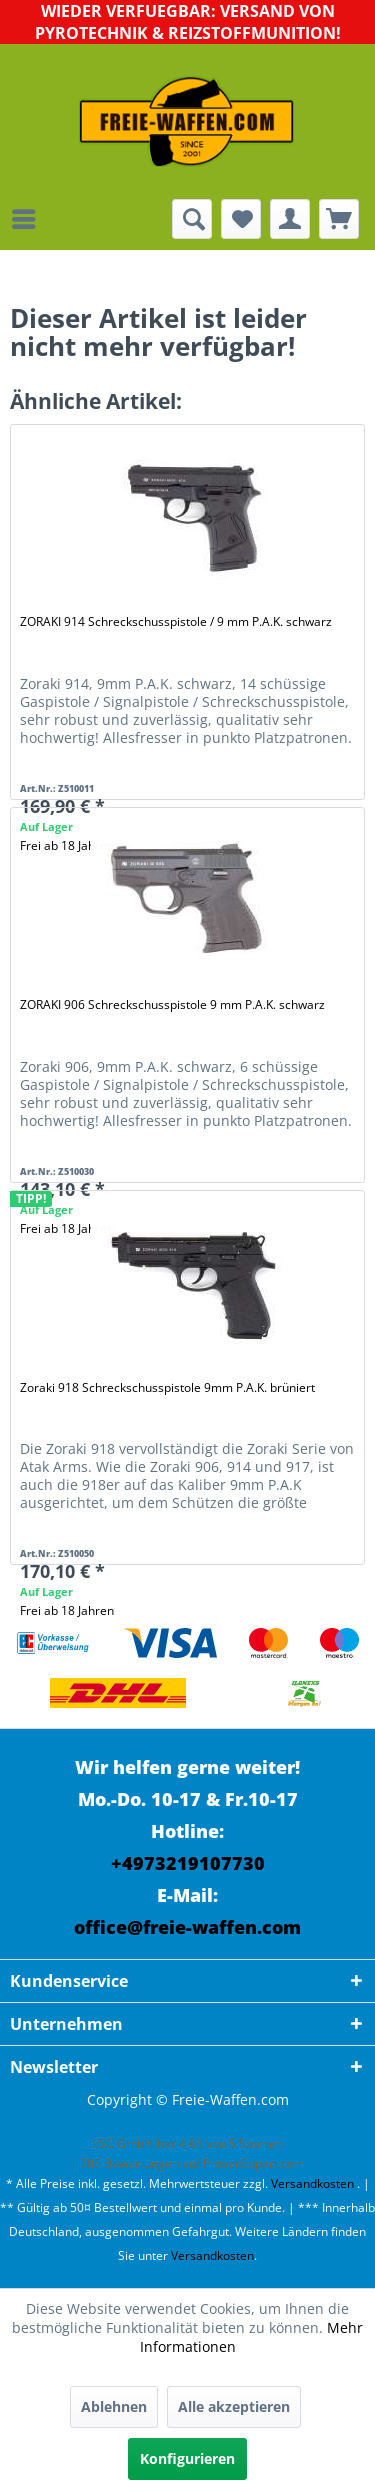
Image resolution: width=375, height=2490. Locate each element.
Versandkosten (312, 2183)
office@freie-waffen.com (187, 1927)
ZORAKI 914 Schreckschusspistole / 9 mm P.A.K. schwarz (176, 621)
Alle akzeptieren (234, 2406)
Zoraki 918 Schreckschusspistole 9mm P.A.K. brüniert (167, 1387)
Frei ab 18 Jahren (67, 1610)
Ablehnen (114, 2406)
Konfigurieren (187, 2458)
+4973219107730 (188, 1863)
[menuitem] (29, 219)
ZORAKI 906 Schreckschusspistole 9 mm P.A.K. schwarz (172, 1004)
